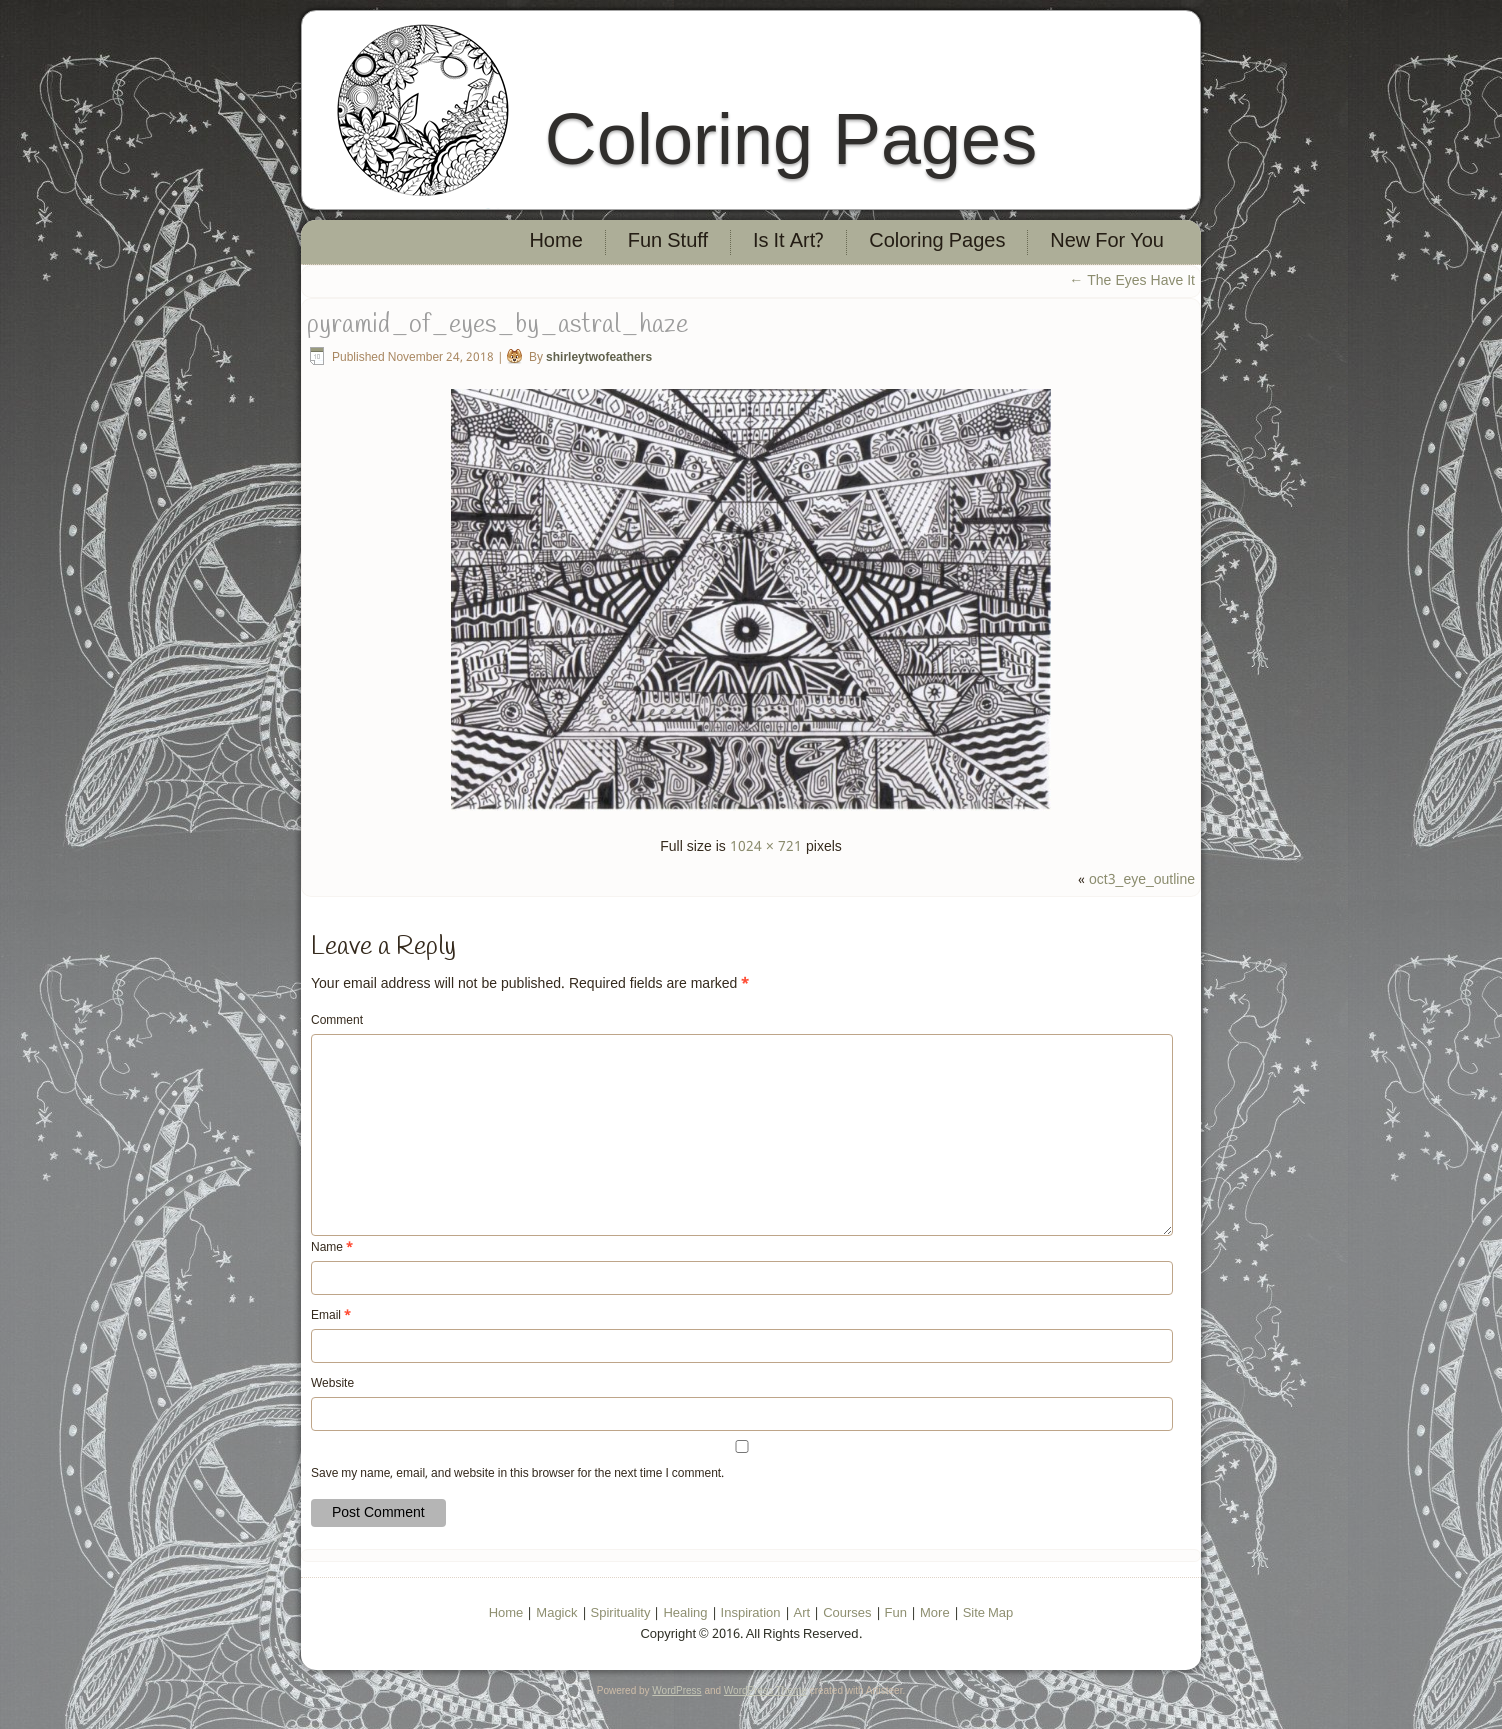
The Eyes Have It (1132, 281)
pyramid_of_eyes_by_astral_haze (497, 325)
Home (555, 242)
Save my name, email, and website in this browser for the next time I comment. (517, 1474)
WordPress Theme (765, 1690)
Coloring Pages (791, 139)
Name (332, 1248)
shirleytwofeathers (599, 358)
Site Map (988, 1613)
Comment (337, 1021)
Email (331, 1316)
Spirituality (621, 1613)
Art (802, 1613)
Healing (685, 1613)
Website (332, 1384)
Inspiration (751, 1613)
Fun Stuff (668, 242)
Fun (896, 1613)
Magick (556, 1613)
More (935, 1613)
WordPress (676, 1690)
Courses (847, 1613)
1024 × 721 (766, 847)
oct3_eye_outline (1142, 880)
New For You (1107, 242)
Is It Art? (788, 242)
